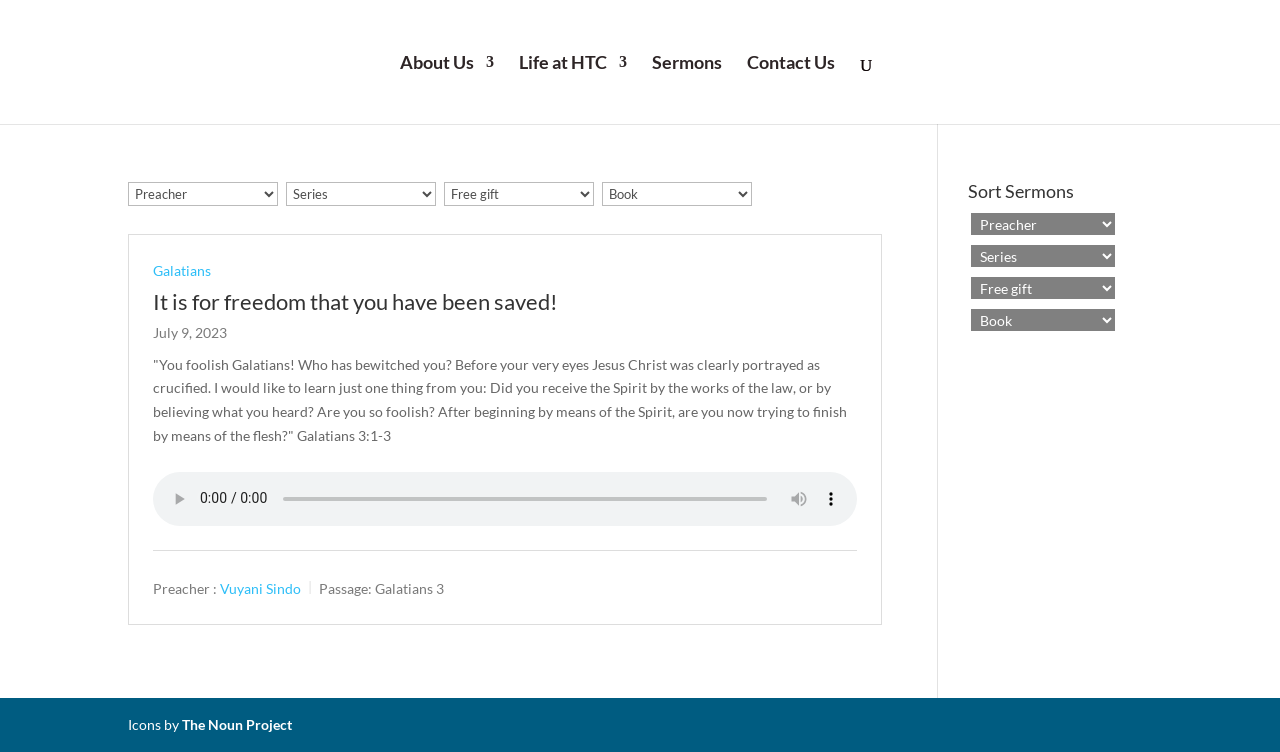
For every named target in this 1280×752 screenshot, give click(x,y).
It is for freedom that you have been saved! (355, 301)
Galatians (182, 270)
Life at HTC (563, 64)
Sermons (687, 64)
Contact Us (791, 64)
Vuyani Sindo (260, 587)
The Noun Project (237, 724)
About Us (437, 64)
